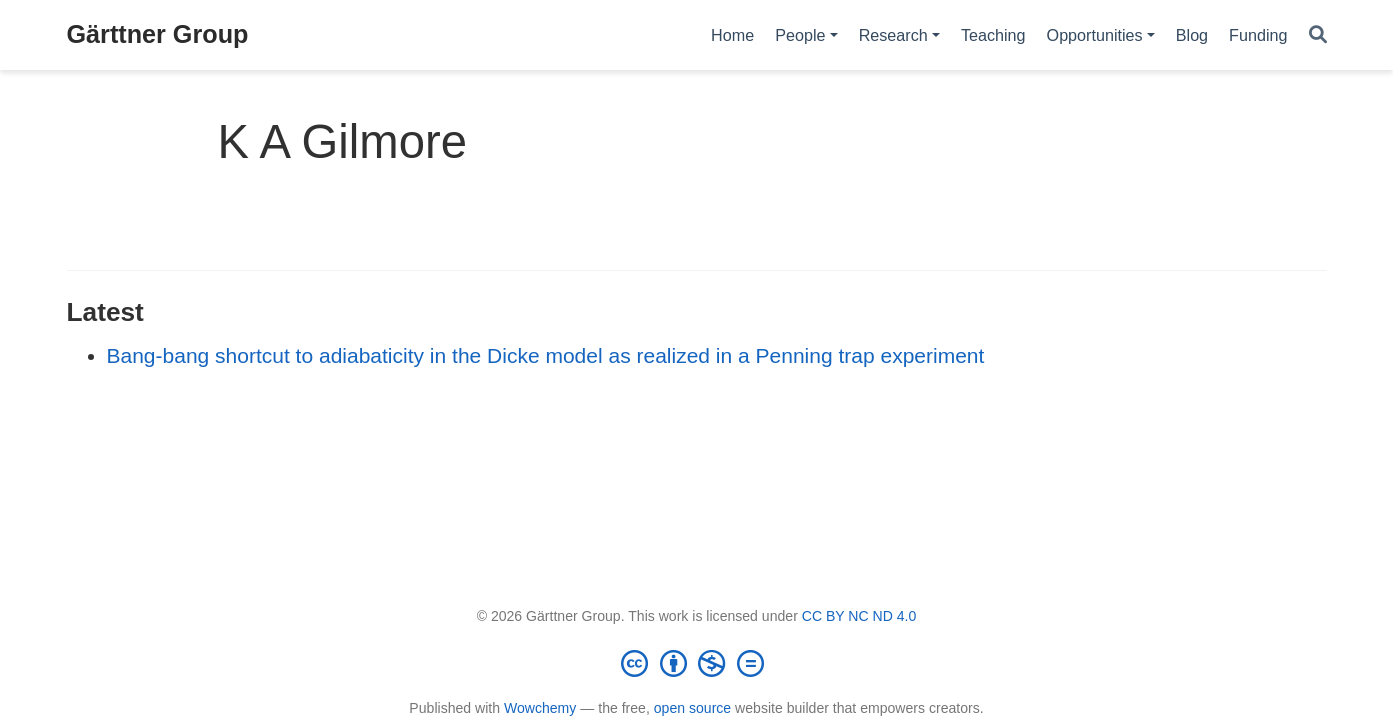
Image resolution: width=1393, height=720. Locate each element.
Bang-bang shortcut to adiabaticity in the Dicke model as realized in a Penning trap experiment (546, 355)
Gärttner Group (158, 34)
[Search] (1318, 35)
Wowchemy (540, 708)
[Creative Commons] (697, 663)
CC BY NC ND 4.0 (859, 616)
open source (692, 708)
